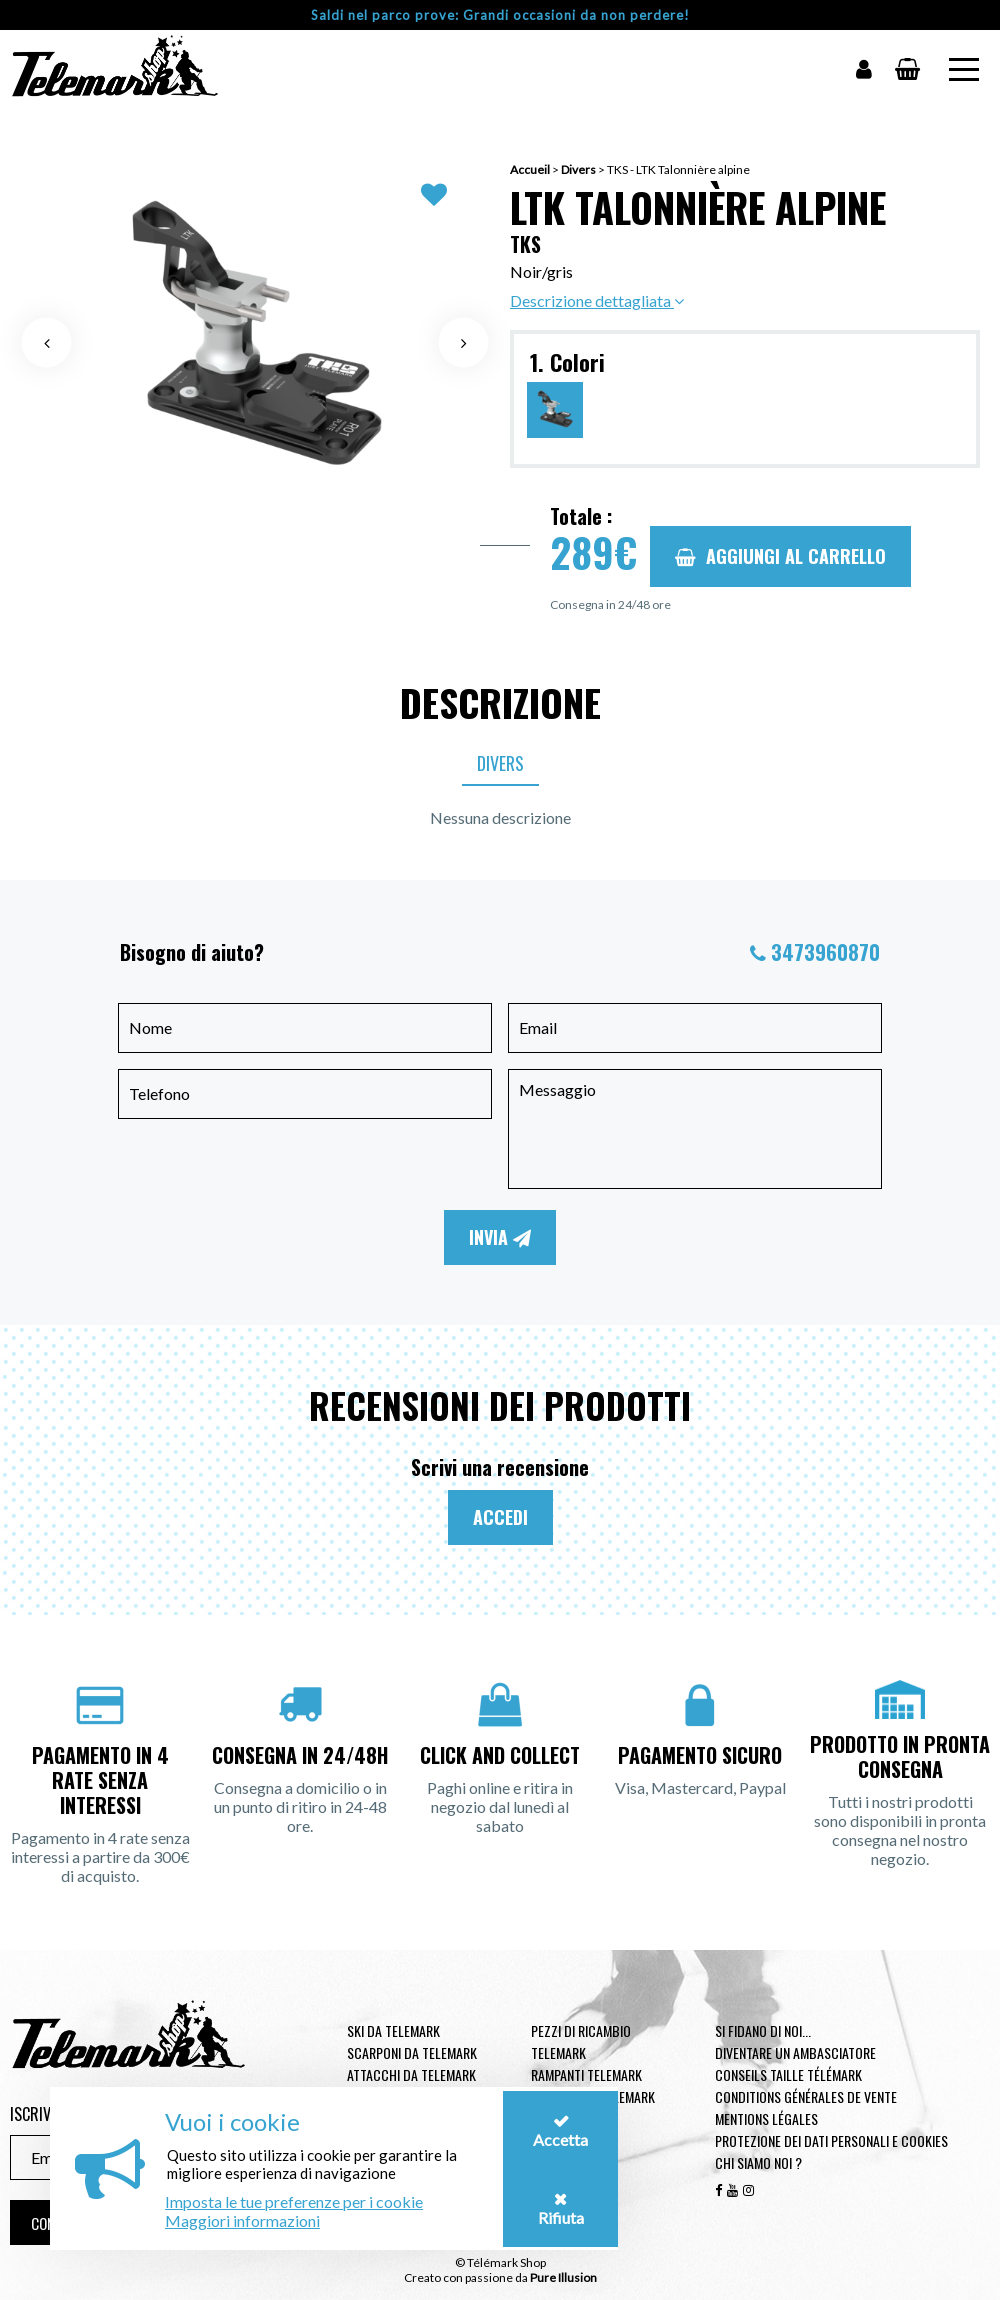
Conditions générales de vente (806, 2096)
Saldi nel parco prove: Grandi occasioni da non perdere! (500, 15)
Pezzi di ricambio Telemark (581, 2041)
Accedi (500, 1517)
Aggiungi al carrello (780, 556)
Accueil (530, 169)
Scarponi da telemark (412, 2052)
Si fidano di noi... (763, 2030)
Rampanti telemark (586, 2074)
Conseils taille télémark (788, 2074)
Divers (578, 169)
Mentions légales (766, 2118)
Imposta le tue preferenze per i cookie (294, 2201)
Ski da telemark (393, 2030)
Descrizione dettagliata (597, 300)
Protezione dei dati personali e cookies (831, 2140)
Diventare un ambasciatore (795, 2052)
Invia (500, 1237)
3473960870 (825, 952)
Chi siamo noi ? (758, 2162)
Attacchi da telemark (411, 2074)
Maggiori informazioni (242, 2220)
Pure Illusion (563, 2277)
